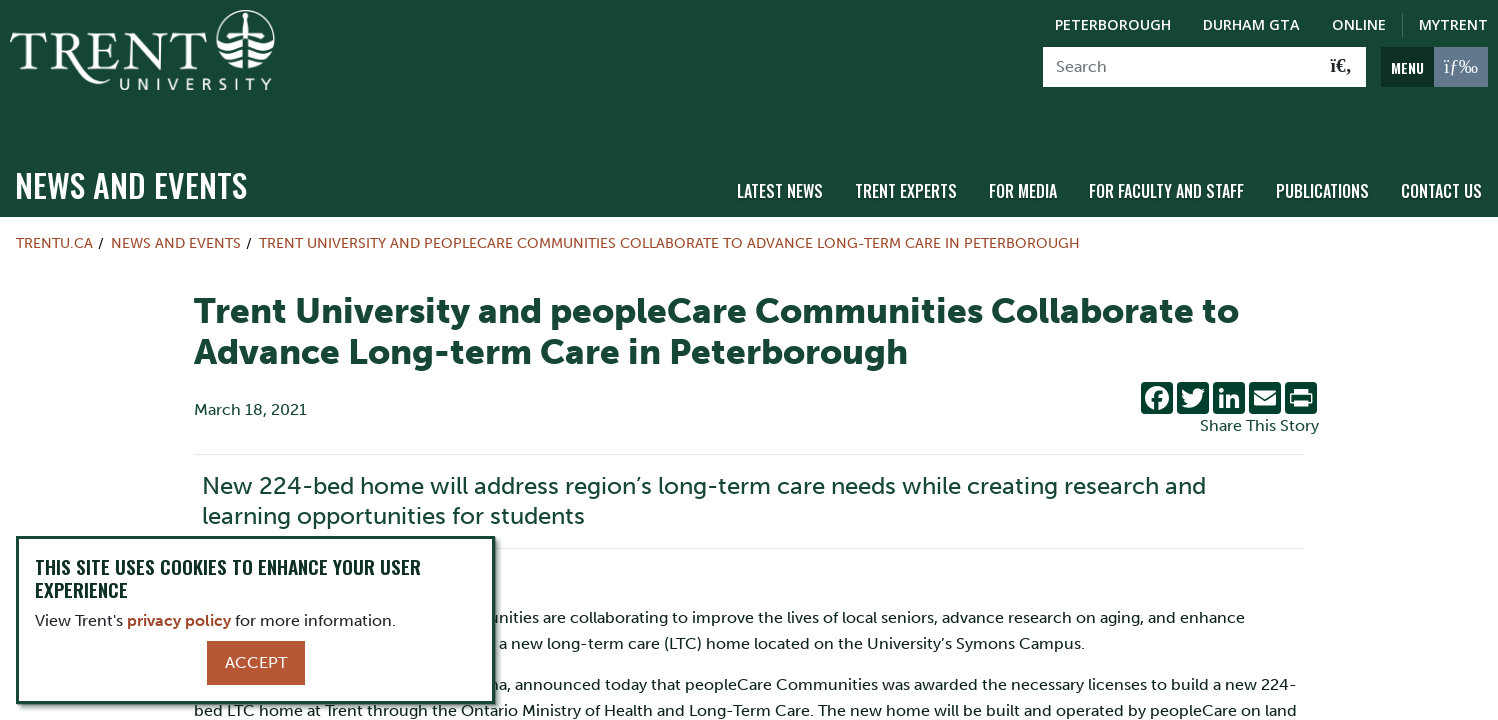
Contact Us (1441, 153)
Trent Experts (906, 153)
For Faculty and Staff (1166, 153)
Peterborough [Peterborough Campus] (1113, 24)
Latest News (780, 153)
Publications (1322, 153)
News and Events (131, 147)
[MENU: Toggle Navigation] (1434, 67)
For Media (1023, 153)
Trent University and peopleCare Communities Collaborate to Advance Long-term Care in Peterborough (669, 206)
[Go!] (1341, 67)
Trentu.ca (54, 206)
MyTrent (1453, 24)
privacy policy (179, 620)
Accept (256, 662)
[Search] (1180, 67)
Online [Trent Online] (1359, 24)
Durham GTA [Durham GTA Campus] (1251, 24)
